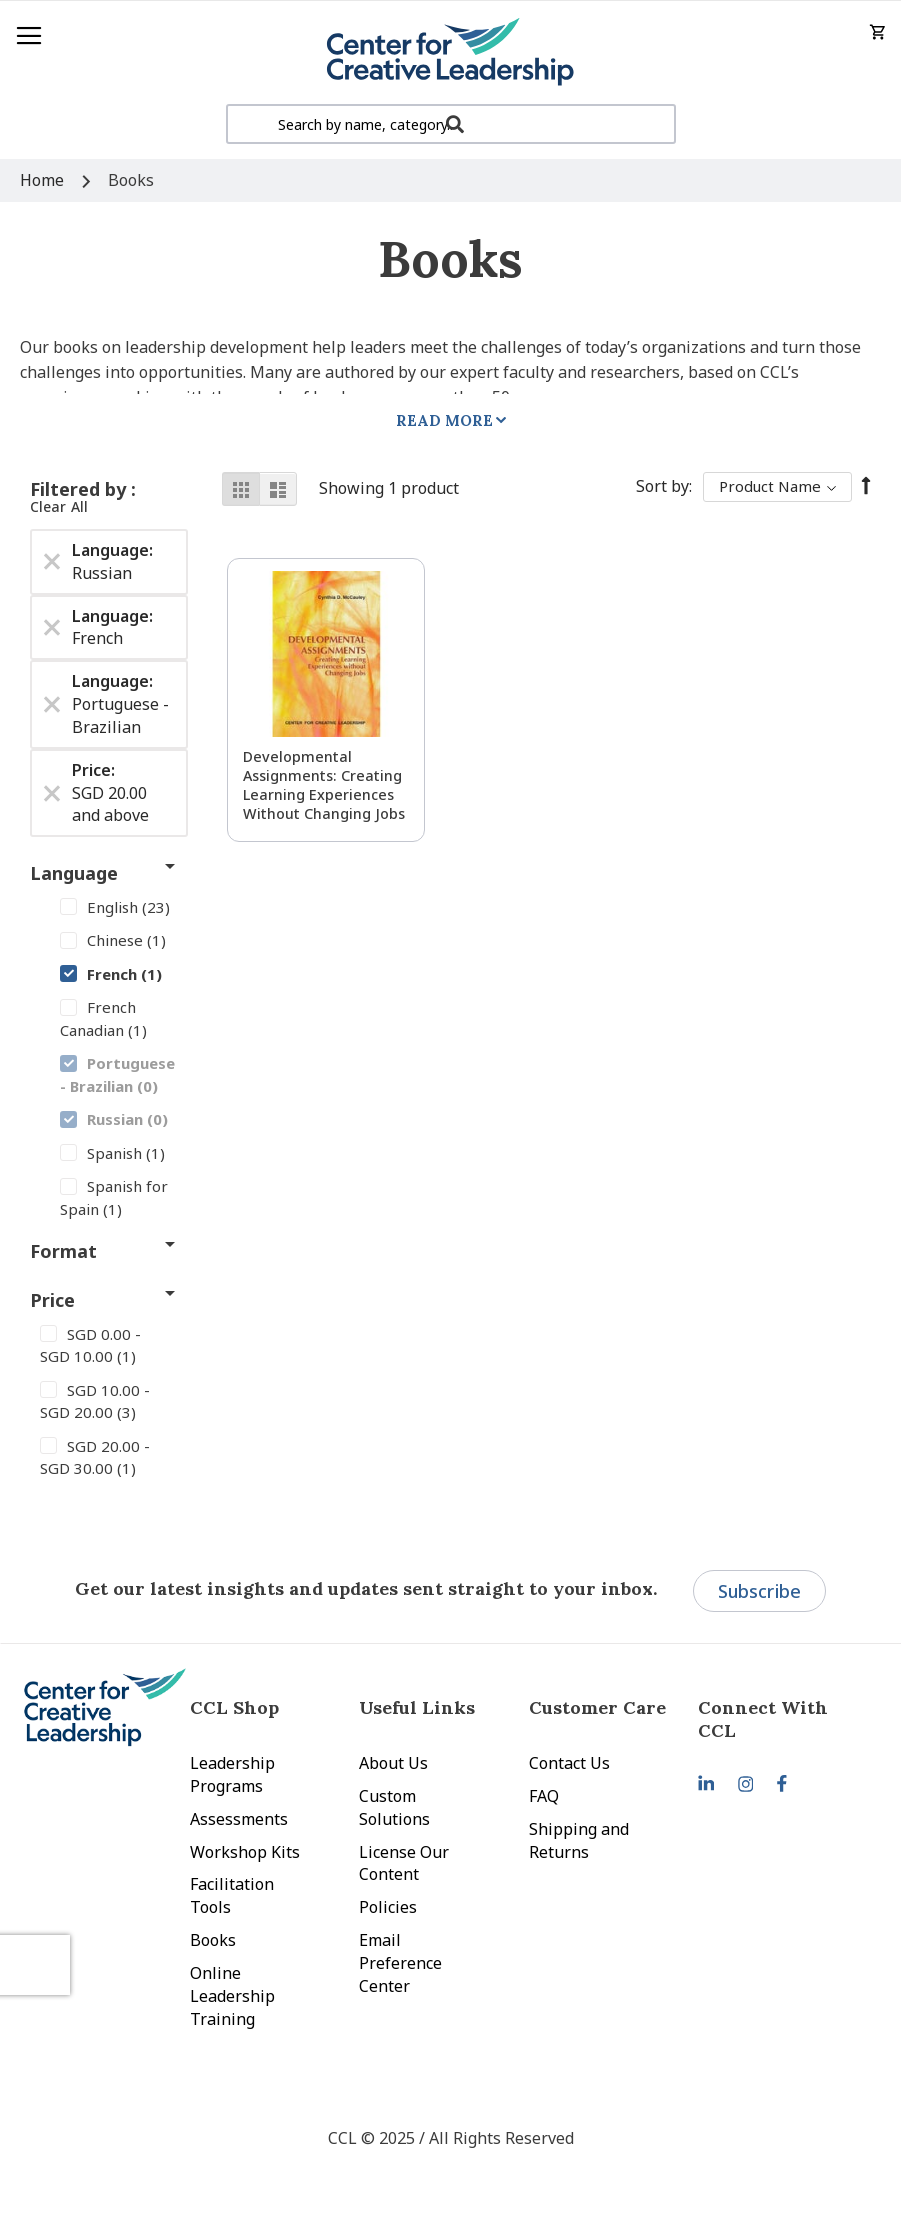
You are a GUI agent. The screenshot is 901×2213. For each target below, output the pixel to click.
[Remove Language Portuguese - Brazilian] (52, 704)
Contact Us (569, 1763)
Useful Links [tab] (417, 1707)
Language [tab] (74, 873)
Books (213, 1940)
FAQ (544, 1796)
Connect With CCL (763, 1719)
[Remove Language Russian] (52, 562)
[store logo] (450, 52)
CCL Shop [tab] (234, 1707)
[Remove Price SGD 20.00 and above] (52, 793)
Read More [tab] (444, 420)
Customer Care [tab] (597, 1707)
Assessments (239, 1819)
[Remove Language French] (52, 627)
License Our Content (404, 1863)
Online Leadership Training (232, 1996)
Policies (388, 1907)
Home (44, 180)
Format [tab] (63, 1251)
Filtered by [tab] (80, 489)
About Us (393, 1763)
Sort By (662, 486)
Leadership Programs (232, 1774)
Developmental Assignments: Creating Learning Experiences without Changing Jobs (324, 785)
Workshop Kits (245, 1852)
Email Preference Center (400, 1963)
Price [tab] (52, 1300)
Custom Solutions (394, 1807)
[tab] (783, 1719)
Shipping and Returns (579, 1840)
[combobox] (451, 124)
